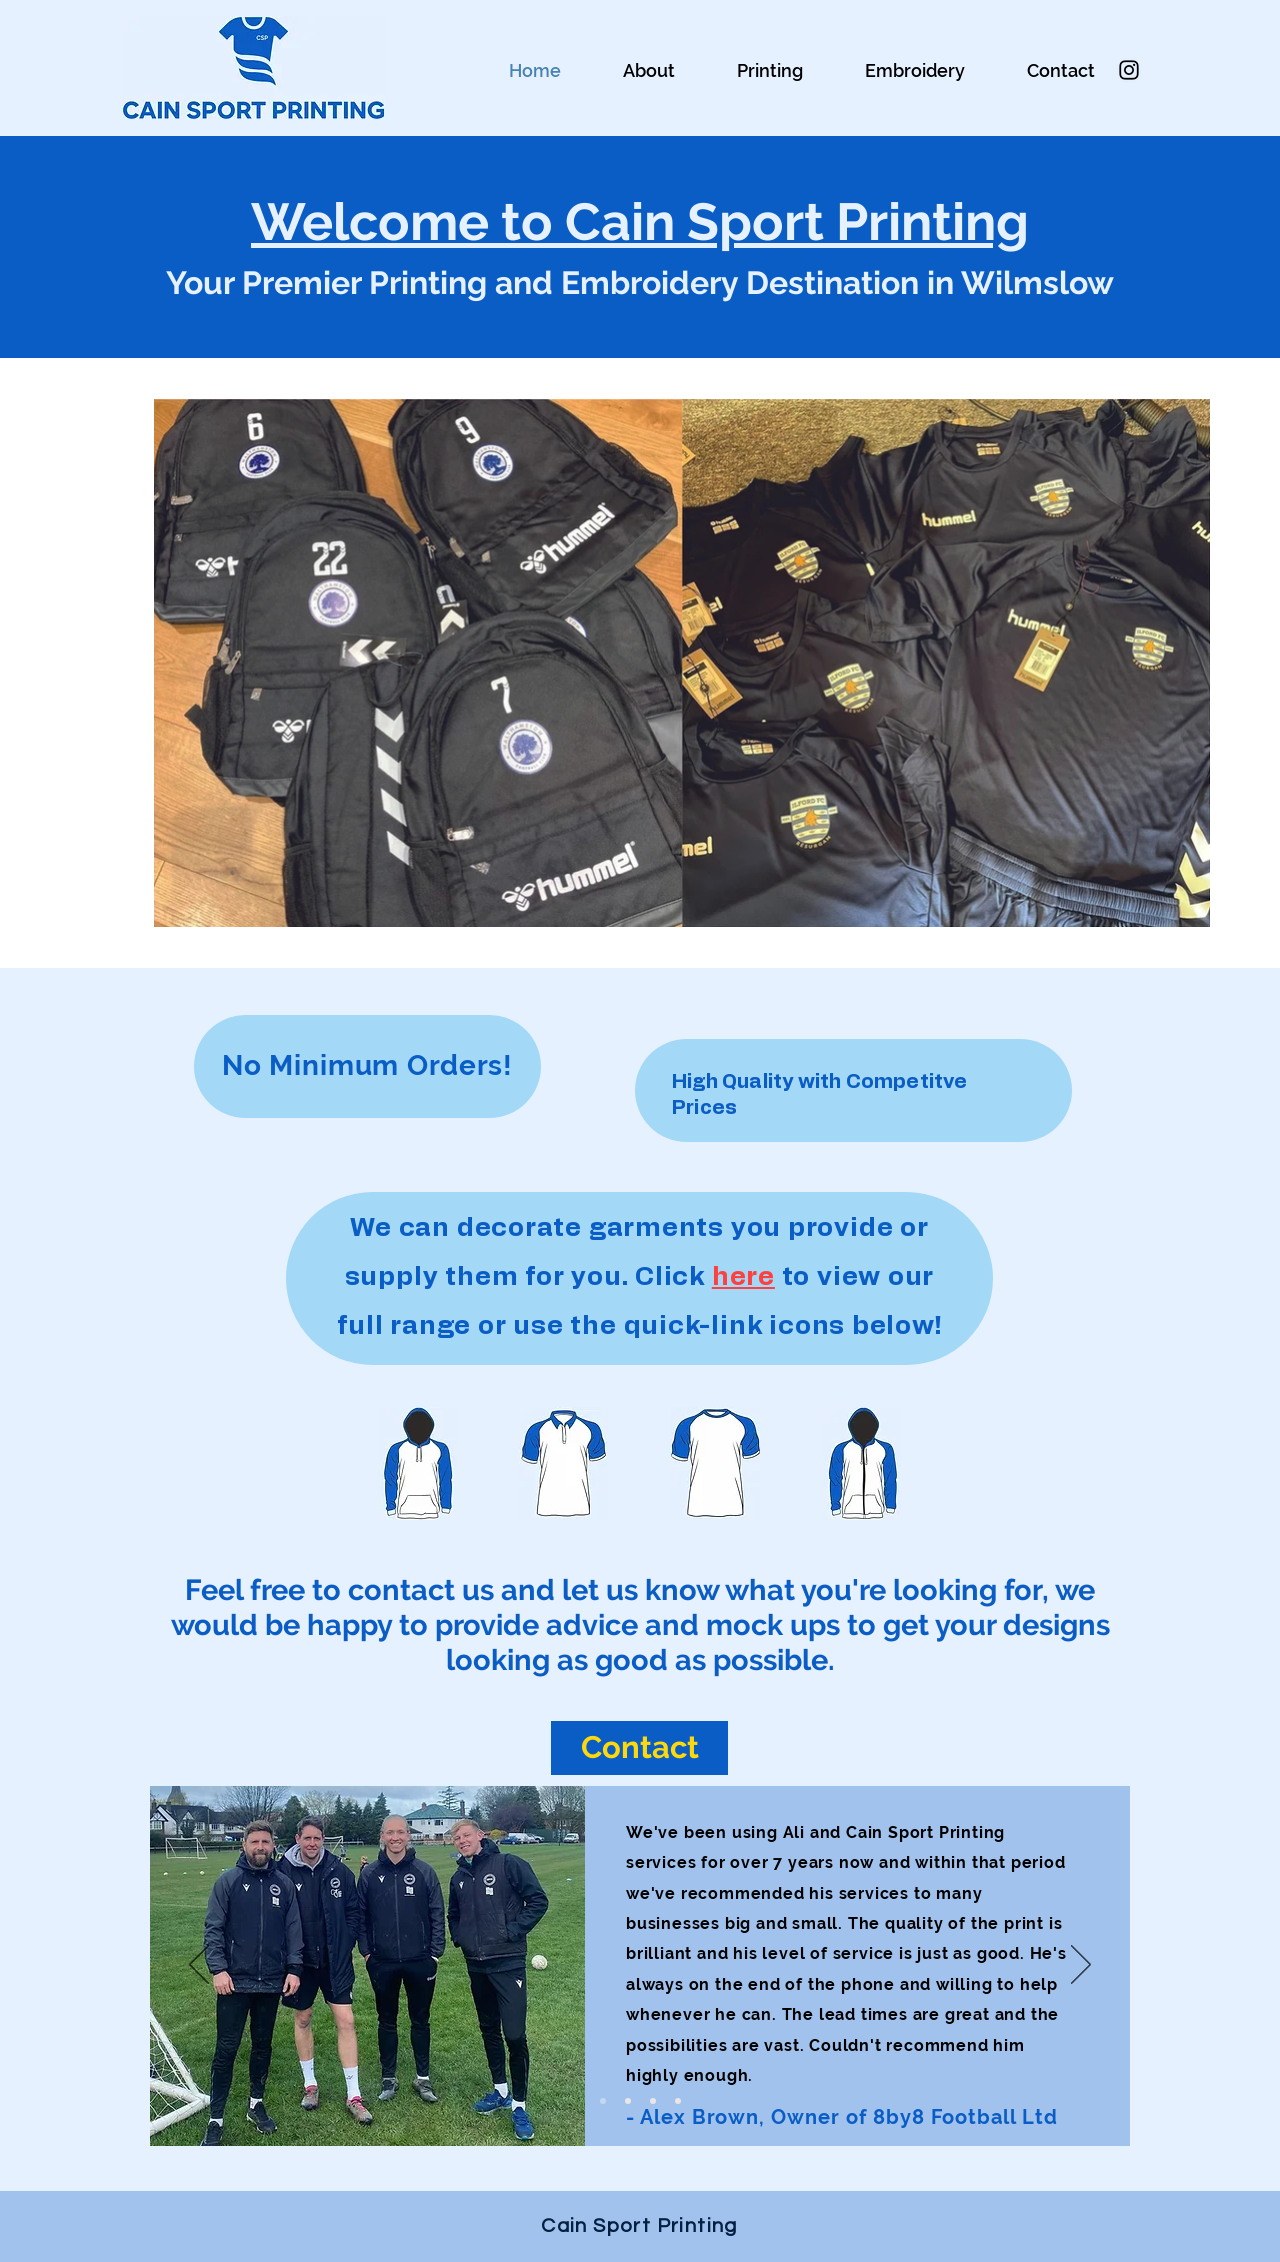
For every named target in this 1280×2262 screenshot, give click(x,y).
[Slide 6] (678, 2101)
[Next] (1081, 1966)
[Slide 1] (603, 2101)
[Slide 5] (653, 2101)
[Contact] (639, 1748)
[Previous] (199, 1966)
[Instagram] (1129, 70)
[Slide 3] (628, 2101)
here (743, 1277)
